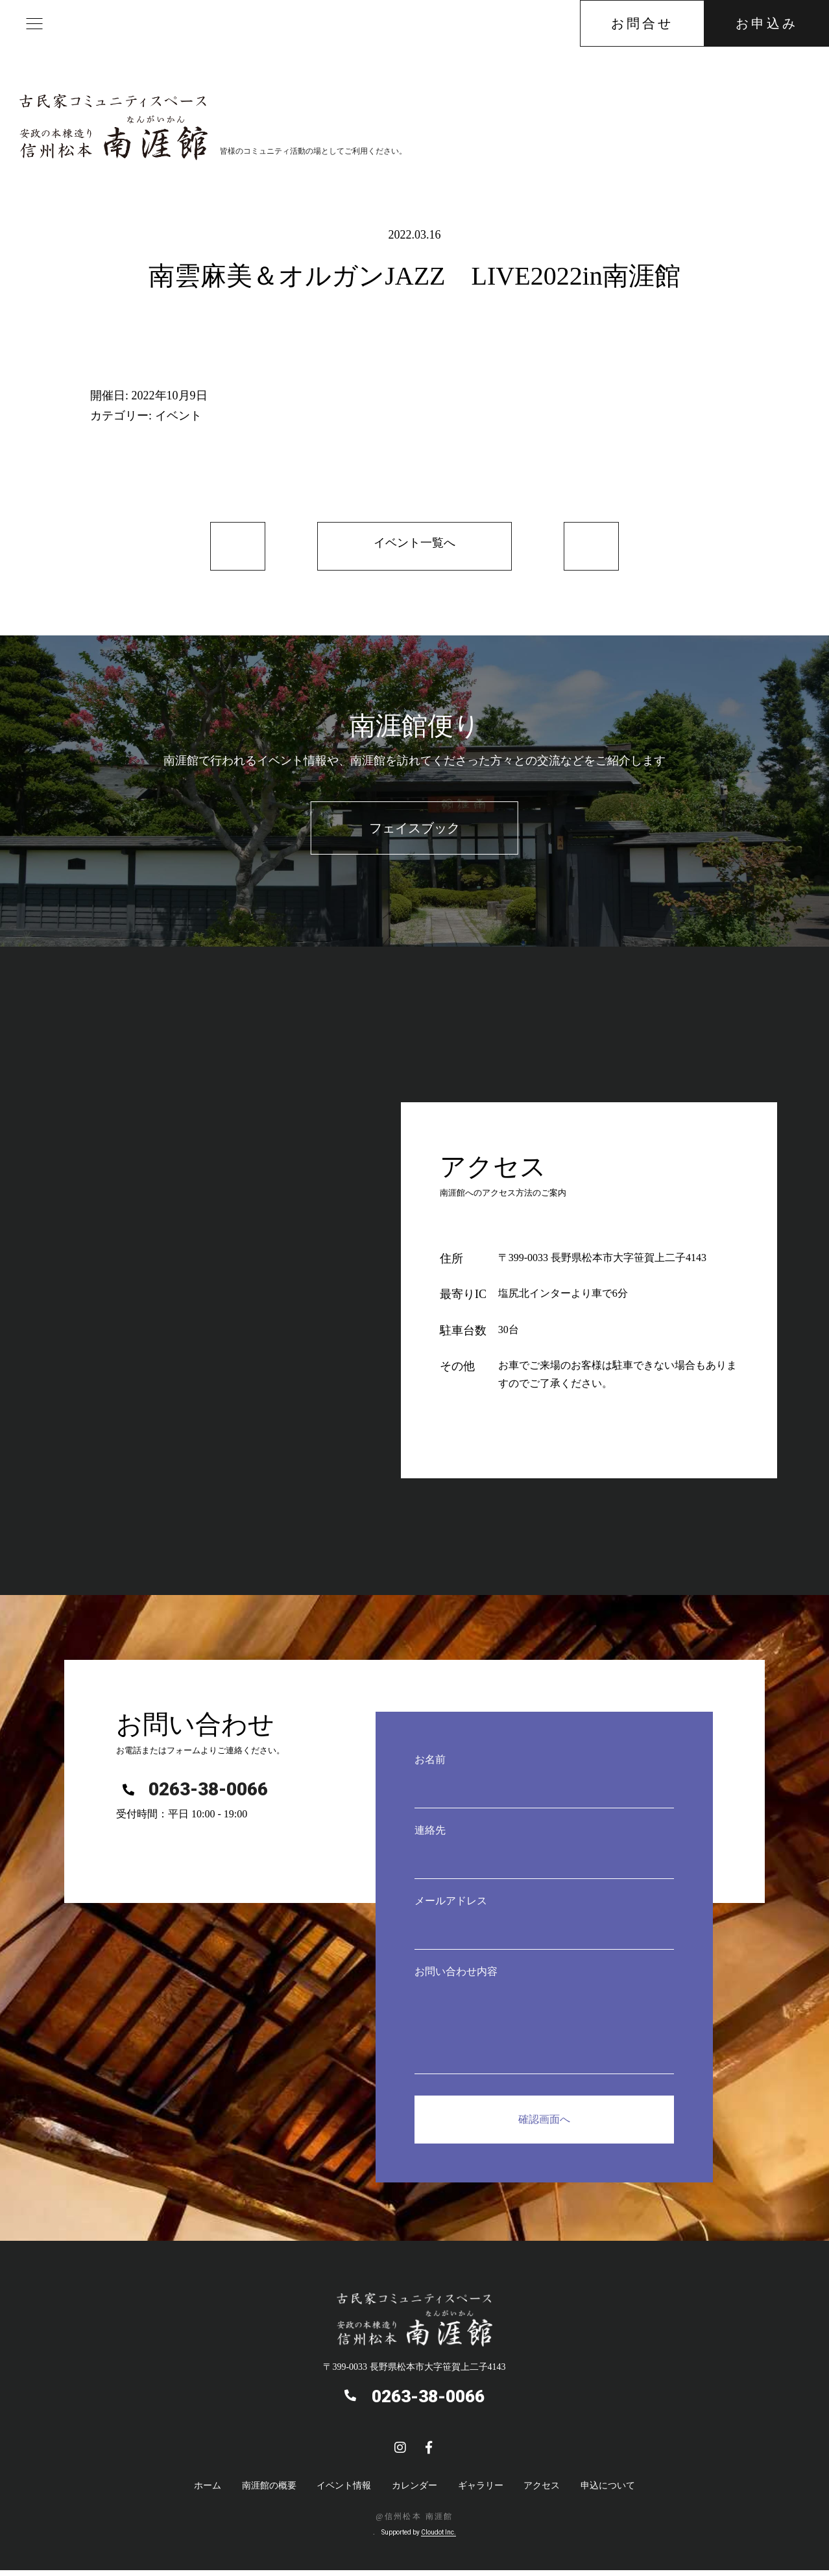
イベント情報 (344, 2492)
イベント (178, 415)
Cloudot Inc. (438, 2538)
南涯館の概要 (269, 2492)
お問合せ (642, 23)
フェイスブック (414, 835)
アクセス (541, 2492)
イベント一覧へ (414, 546)
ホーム (207, 2492)
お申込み (767, 23)
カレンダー (414, 2492)
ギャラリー (480, 2492)
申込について (608, 2492)
